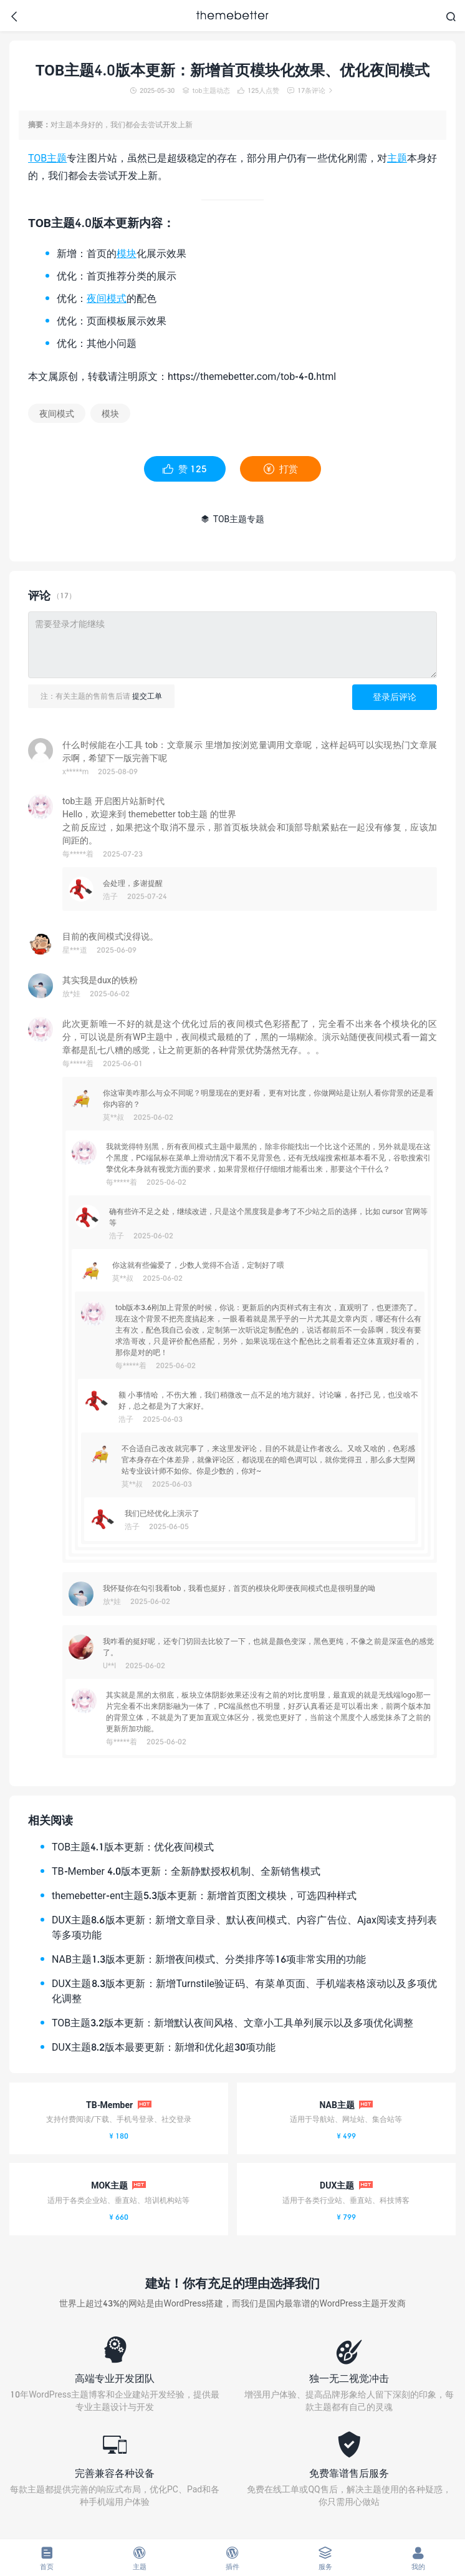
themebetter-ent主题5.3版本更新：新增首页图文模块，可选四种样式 (204, 1895)
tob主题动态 (206, 90)
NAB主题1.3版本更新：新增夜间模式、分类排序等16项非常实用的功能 (209, 1959)
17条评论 (309, 90)
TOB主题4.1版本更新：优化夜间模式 (133, 1846)
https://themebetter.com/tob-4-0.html (252, 376)
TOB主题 (47, 157)
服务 (325, 2558)
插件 (232, 2558)
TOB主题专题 (233, 518)
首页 (46, 2558)
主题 (397, 157)
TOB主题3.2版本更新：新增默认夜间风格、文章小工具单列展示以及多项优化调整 (232, 2022)
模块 (127, 253)
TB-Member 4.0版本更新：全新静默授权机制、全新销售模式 (186, 1871)
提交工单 (147, 696)
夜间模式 (107, 298)
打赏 (281, 468)
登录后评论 (394, 696)
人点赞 (258, 90)
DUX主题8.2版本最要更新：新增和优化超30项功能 (164, 2047)
